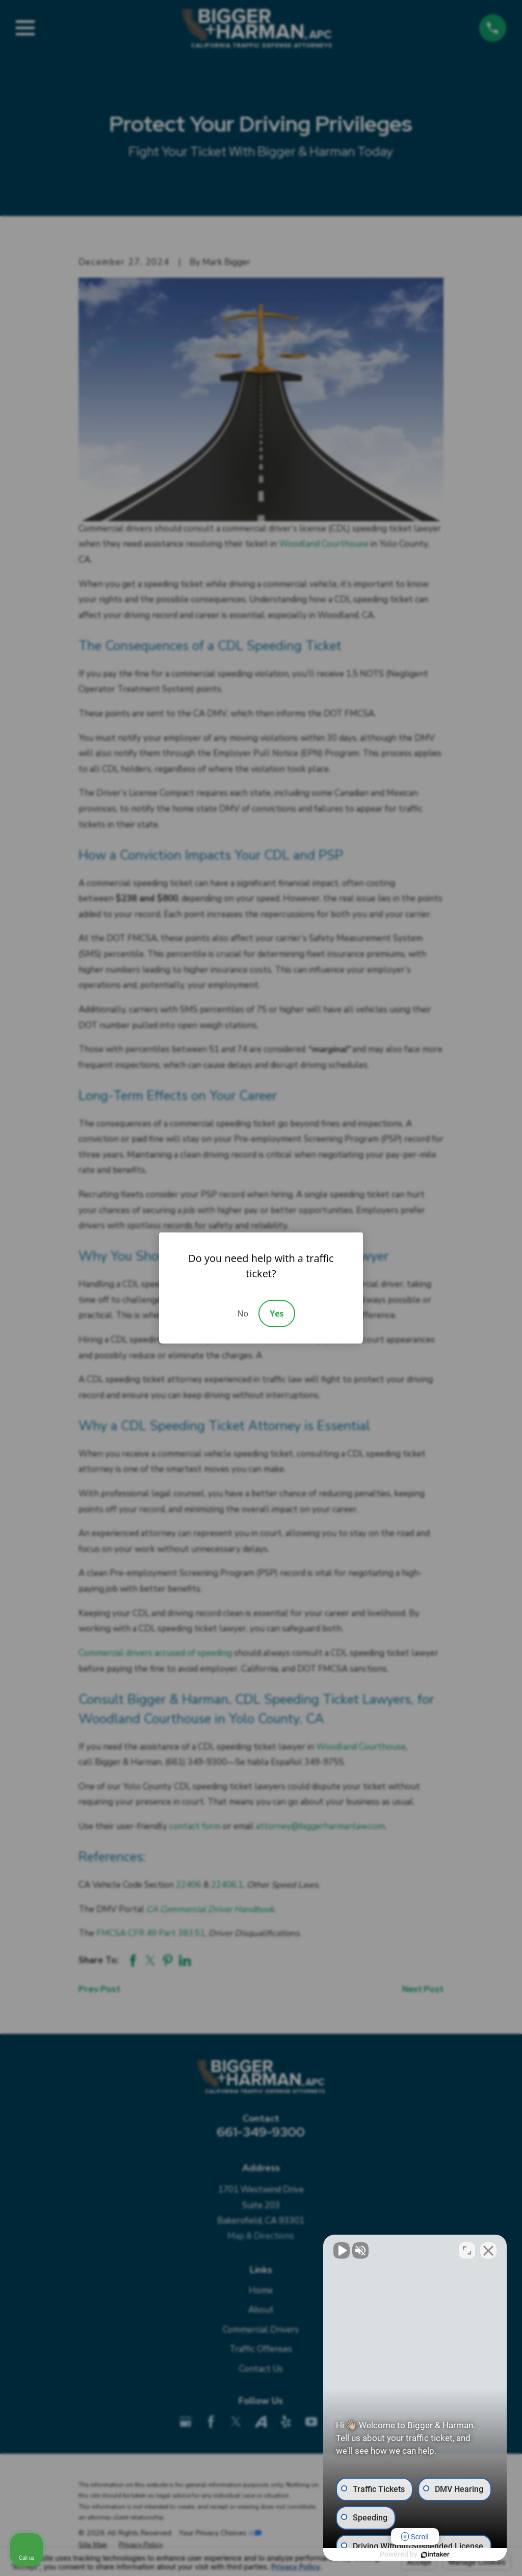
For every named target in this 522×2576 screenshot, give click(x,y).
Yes (276, 1313)
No (242, 1313)
